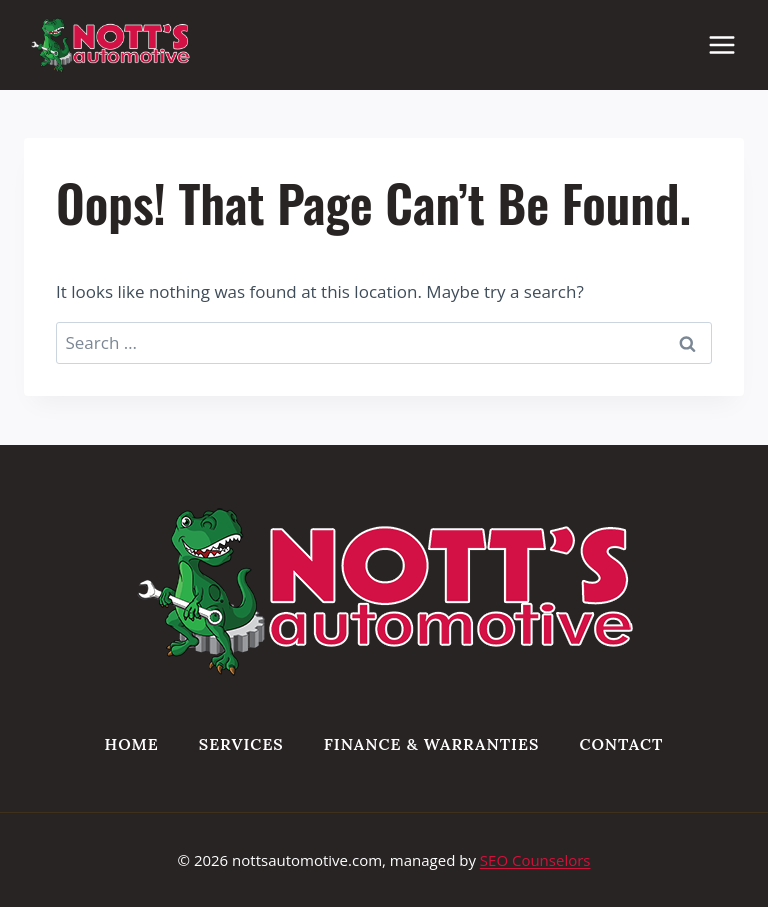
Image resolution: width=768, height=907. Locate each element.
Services (241, 744)
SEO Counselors (535, 860)
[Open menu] (732, 44)
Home (132, 744)
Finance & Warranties (432, 744)
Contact (621, 744)
